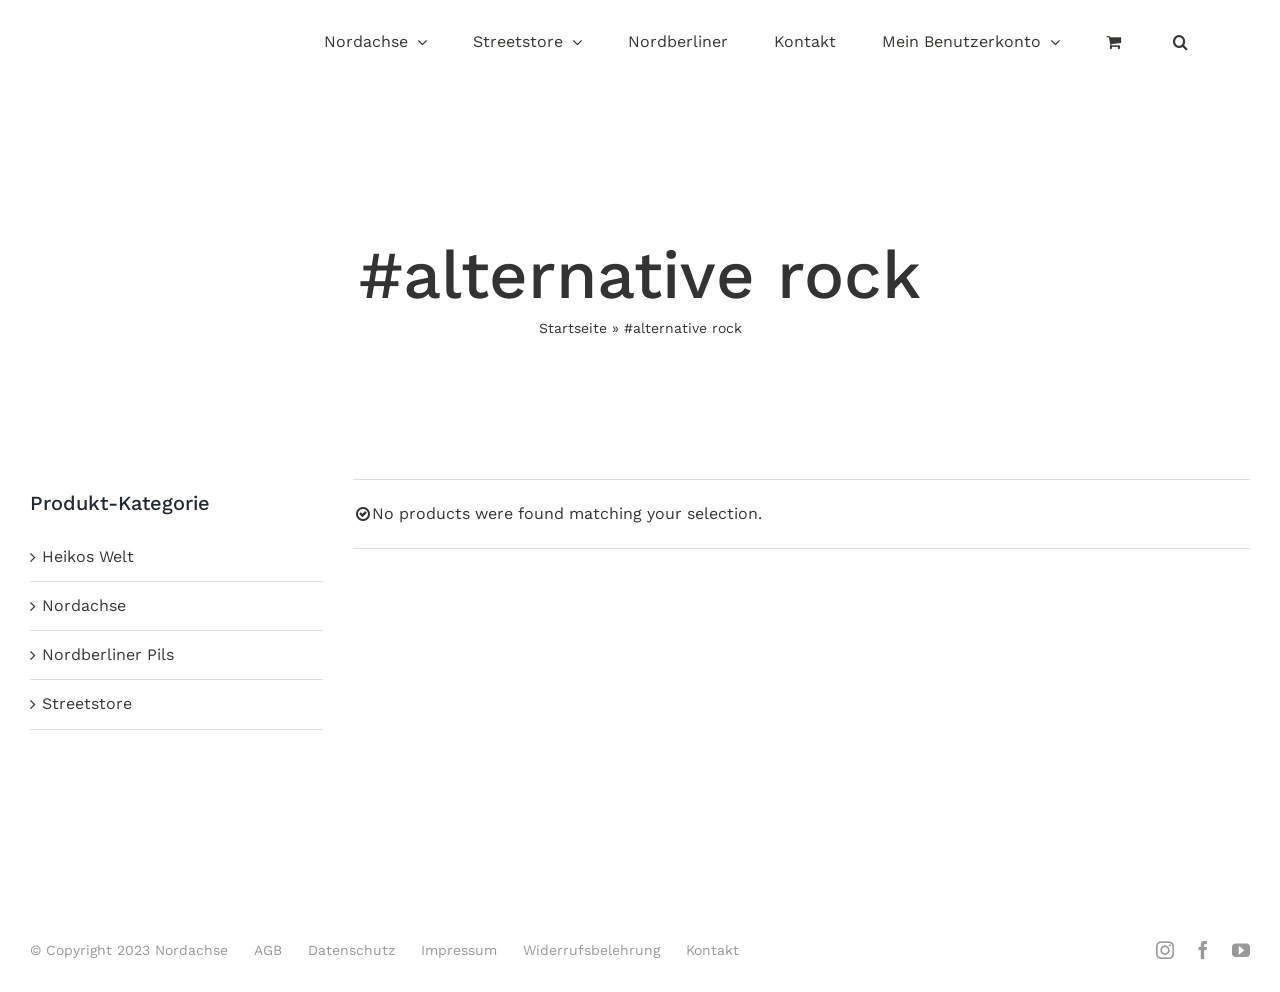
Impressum (459, 950)
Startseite (573, 328)
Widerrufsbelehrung (591, 950)
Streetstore (87, 703)
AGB (268, 950)
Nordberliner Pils (108, 654)
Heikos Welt (88, 556)
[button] (1180, 43)
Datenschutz (351, 950)
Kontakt (712, 950)
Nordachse (84, 605)
